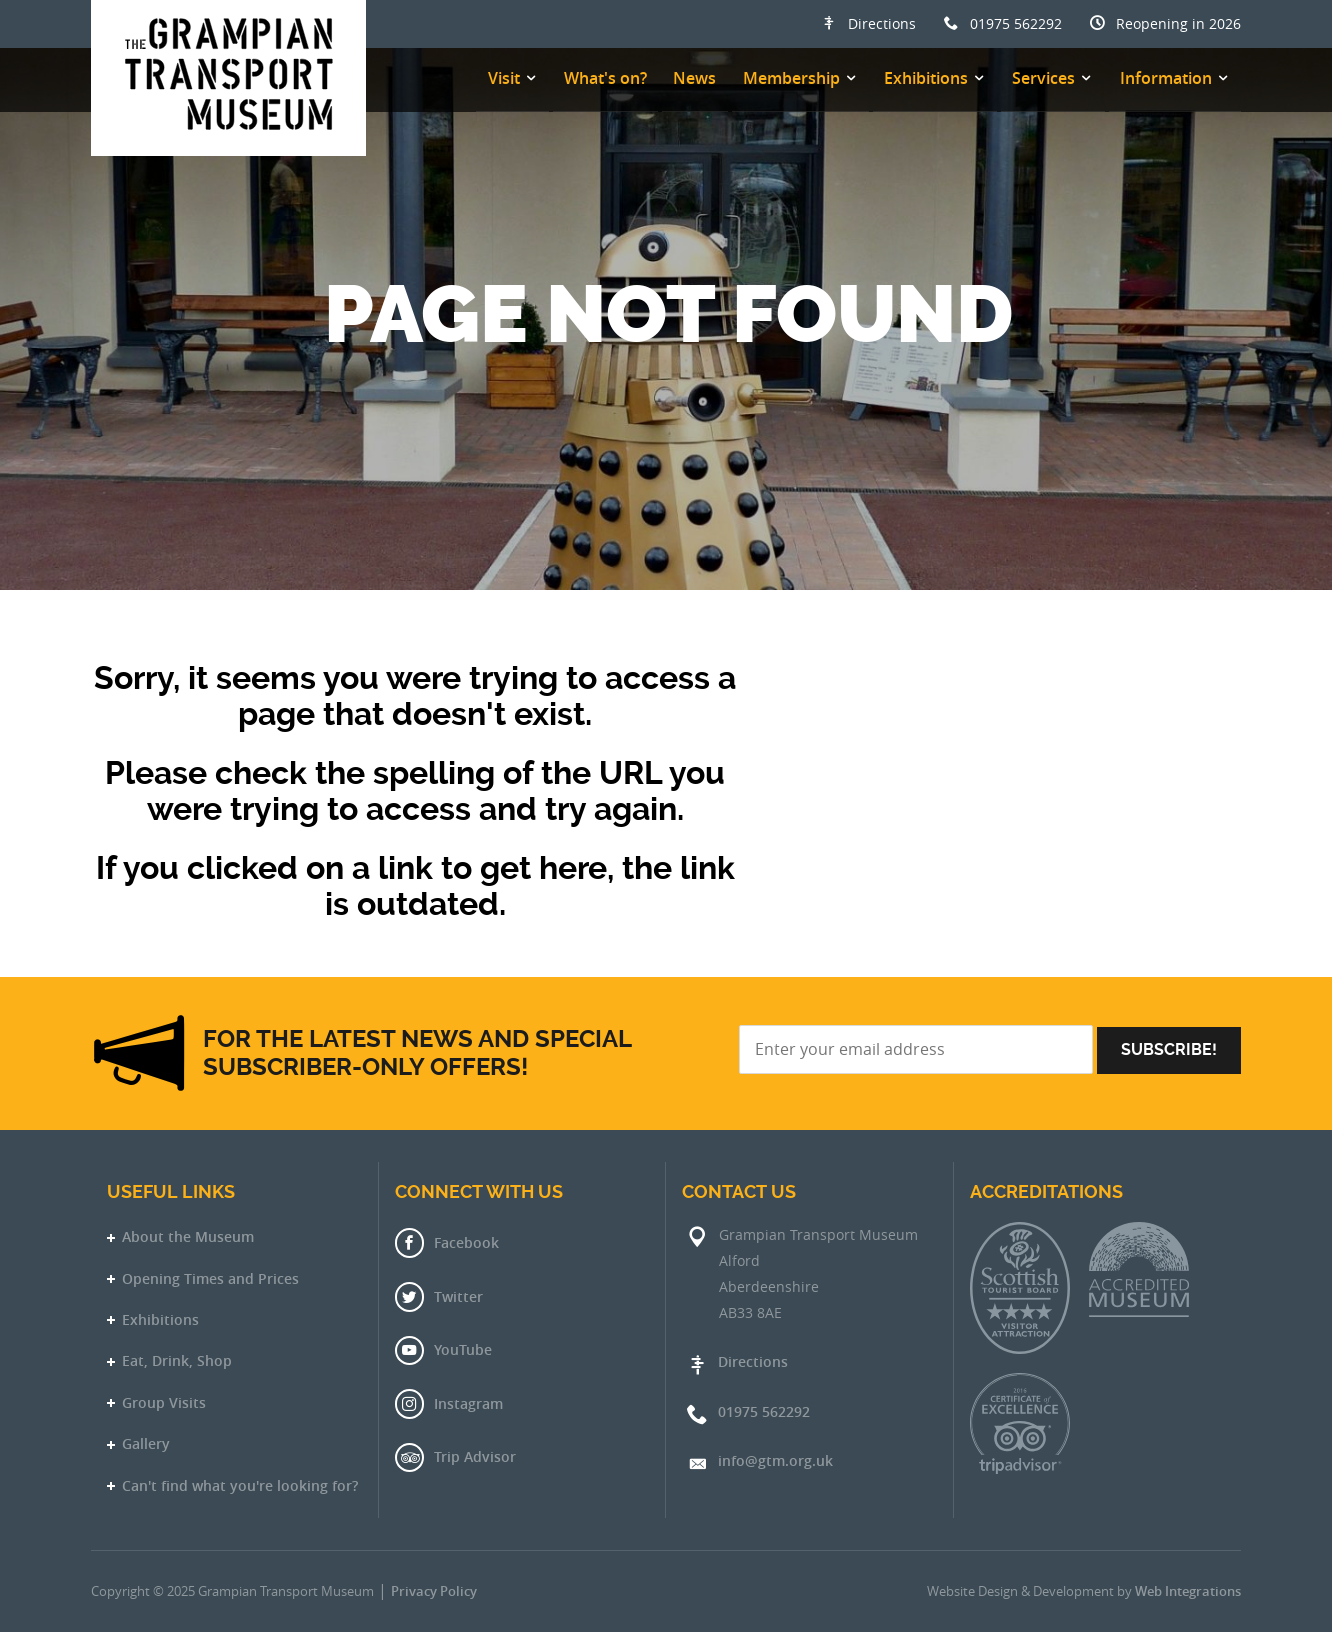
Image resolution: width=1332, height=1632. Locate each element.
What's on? (605, 78)
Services (1043, 78)
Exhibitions (926, 78)
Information (1166, 78)
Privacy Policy (434, 1591)
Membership (791, 78)
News (694, 78)
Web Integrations (1188, 1591)
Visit (504, 78)
